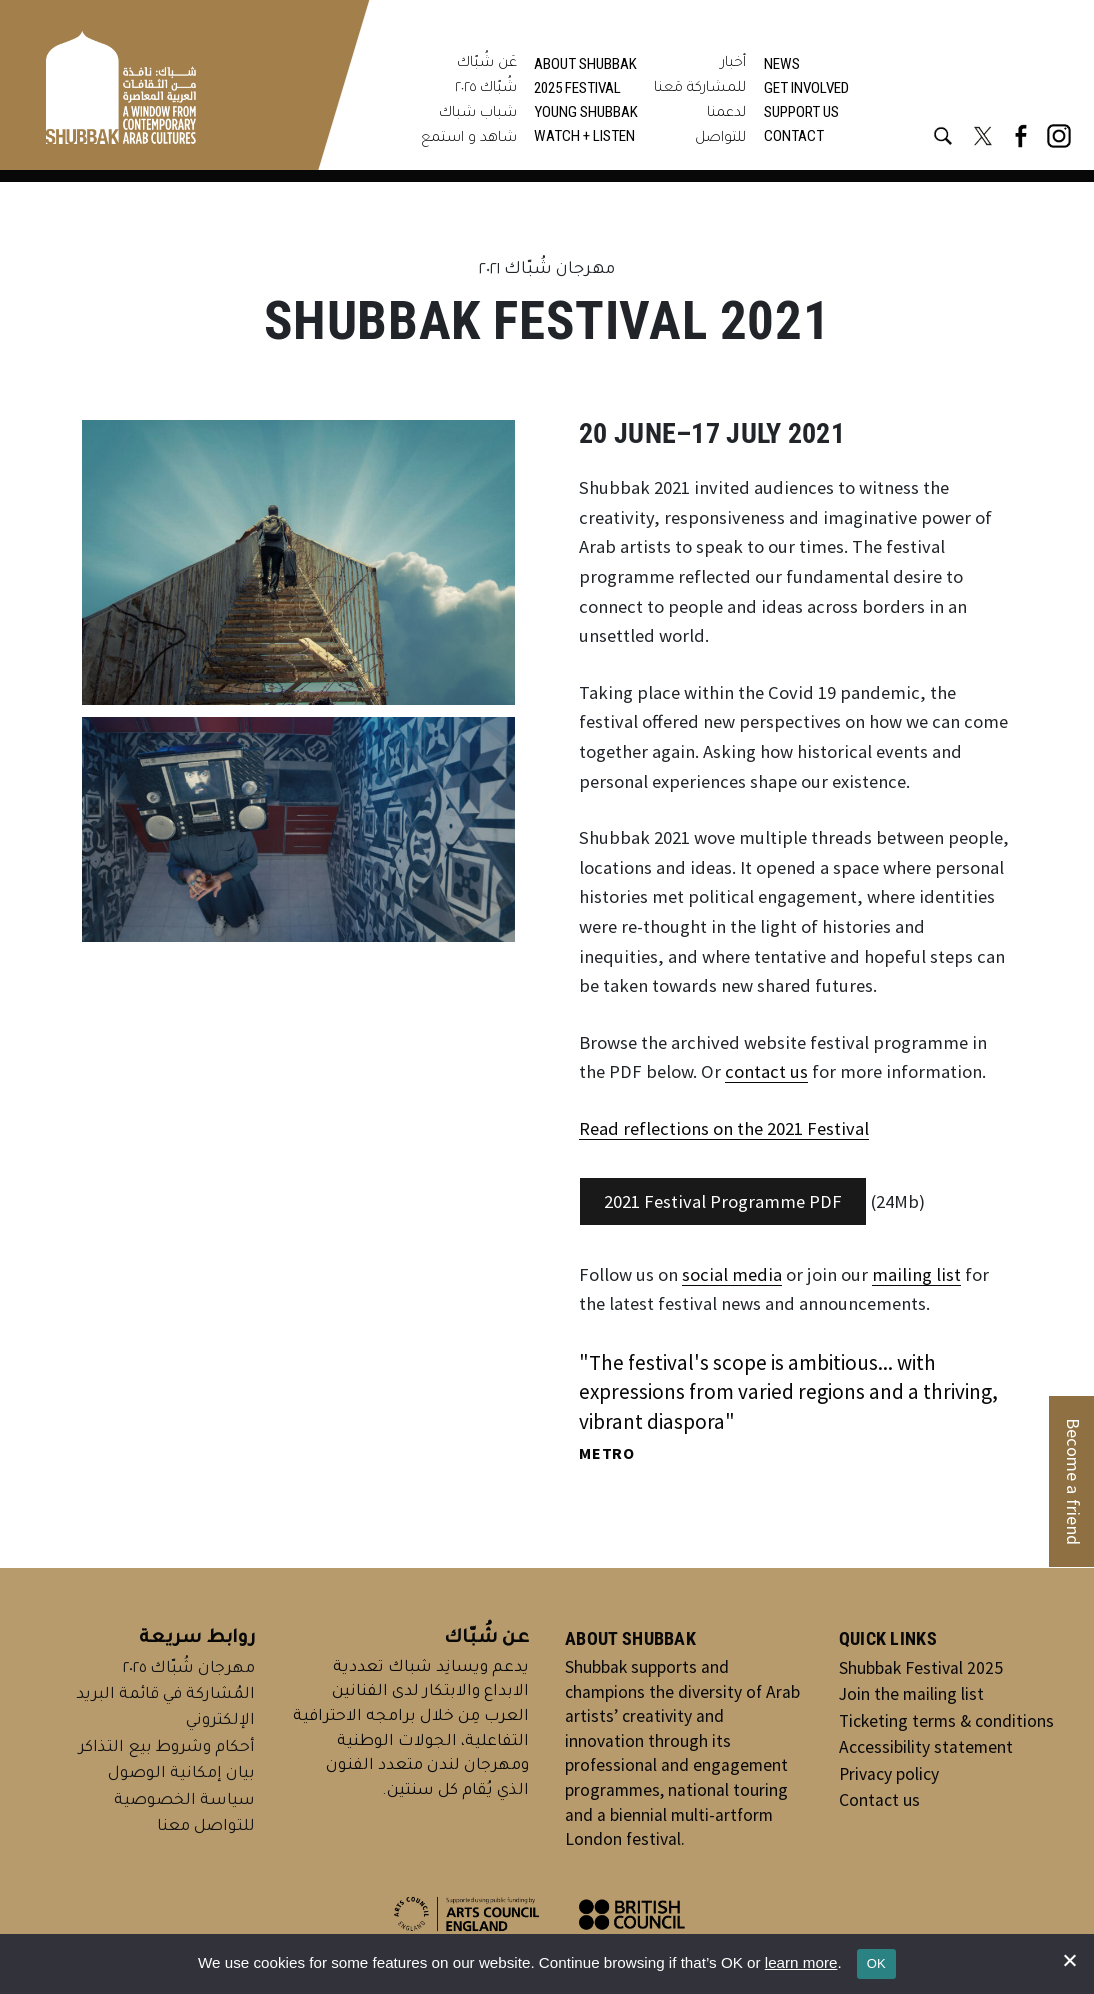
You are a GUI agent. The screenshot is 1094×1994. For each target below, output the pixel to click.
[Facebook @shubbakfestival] (1021, 136)
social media (732, 1274)
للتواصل (720, 139)
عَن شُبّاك (487, 64)
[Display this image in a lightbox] (298, 563)
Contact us (879, 1800)
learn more (801, 1962)
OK (876, 1963)
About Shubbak (585, 64)
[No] (1069, 1960)
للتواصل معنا (206, 1827)
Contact (794, 136)
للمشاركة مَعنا (700, 89)
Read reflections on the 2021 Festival (724, 1128)
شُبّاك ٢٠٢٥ (486, 89)
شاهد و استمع (469, 139)
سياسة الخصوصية (184, 1801)
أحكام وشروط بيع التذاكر (167, 1748)
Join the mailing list (911, 1694)
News (782, 64)
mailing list (916, 1274)
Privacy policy (889, 1774)
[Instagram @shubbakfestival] (1059, 136)
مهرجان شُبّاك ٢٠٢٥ (189, 1669)
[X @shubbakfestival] (983, 136)
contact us (766, 1071)
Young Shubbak (586, 112)
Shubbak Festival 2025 (921, 1668)
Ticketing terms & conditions (946, 1721)
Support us (801, 112)
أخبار (733, 64)
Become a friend (1073, 1481)
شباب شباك (478, 114)
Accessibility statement (926, 1747)
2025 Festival (577, 88)
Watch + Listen (584, 136)
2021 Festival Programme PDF (723, 1201)
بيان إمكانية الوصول (181, 1774)
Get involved (806, 88)
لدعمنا (726, 114)
